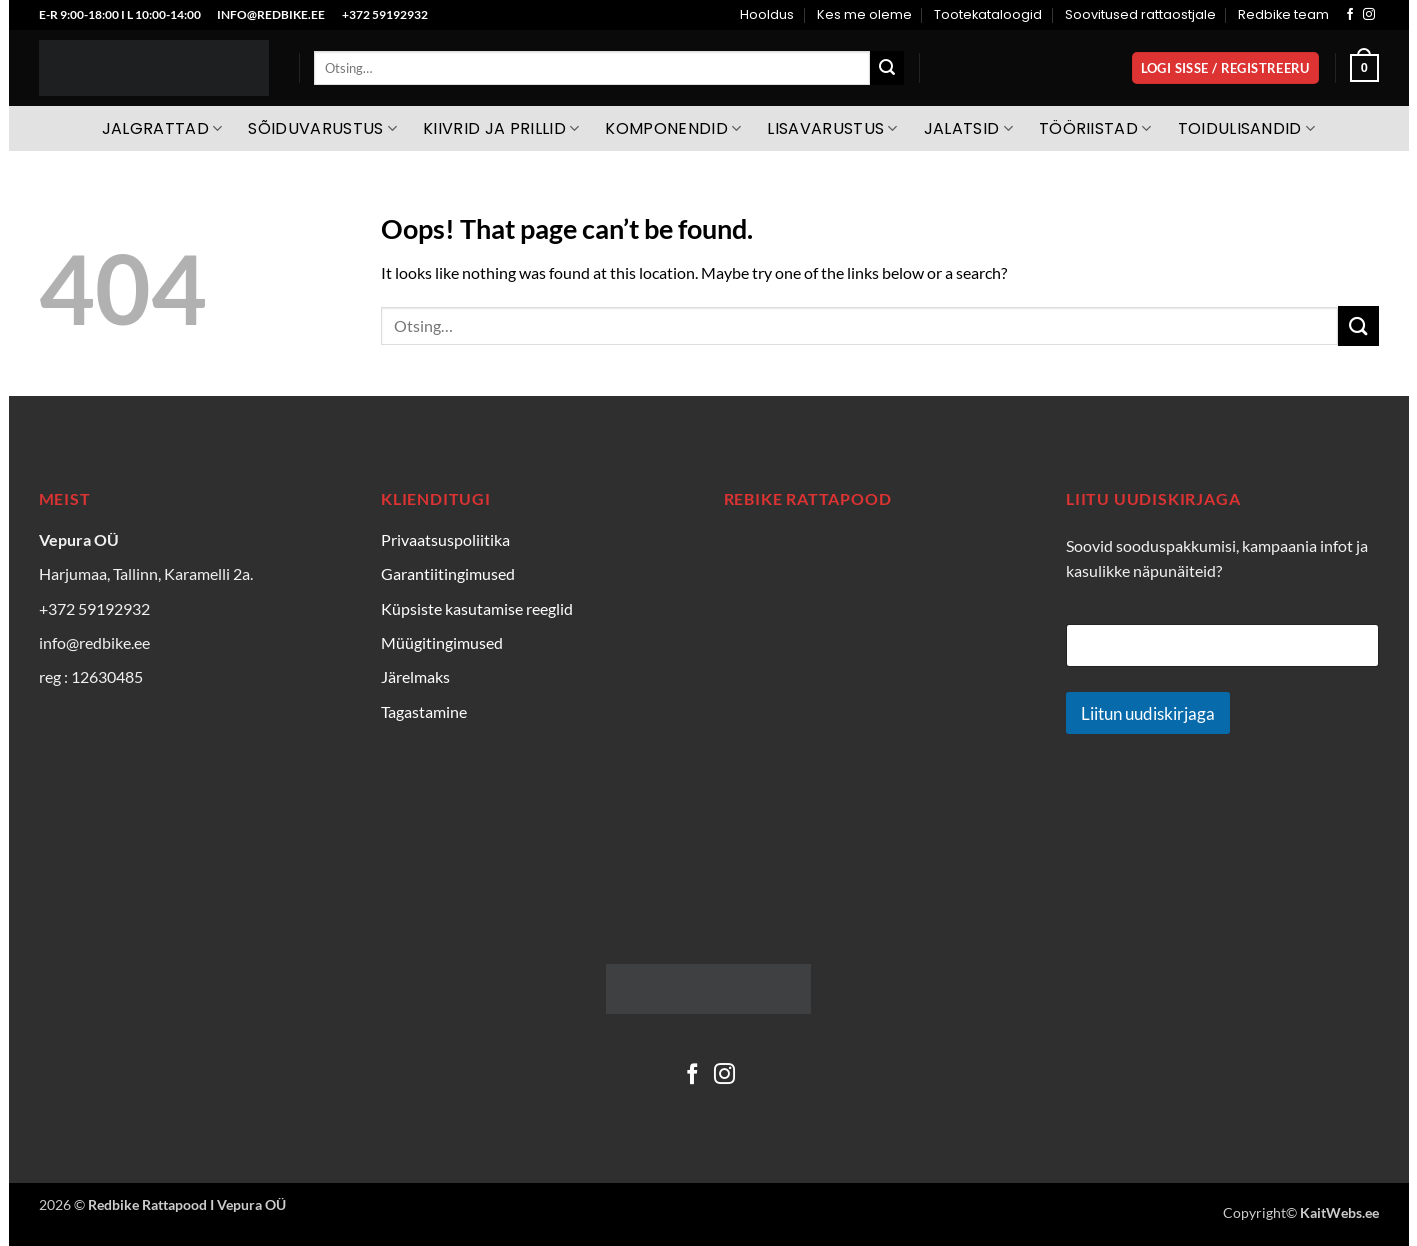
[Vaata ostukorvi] (1364, 68)
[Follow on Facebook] (1350, 15)
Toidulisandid (1247, 128)
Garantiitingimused (448, 573)
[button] (1225, 68)
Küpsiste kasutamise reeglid (477, 608)
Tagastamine (424, 711)
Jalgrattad (162, 128)
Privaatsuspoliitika (445, 539)
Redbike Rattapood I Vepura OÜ (187, 1204)
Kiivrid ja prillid (501, 128)
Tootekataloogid (988, 14)
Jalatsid (968, 128)
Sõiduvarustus (322, 128)
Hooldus (767, 14)
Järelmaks (415, 676)
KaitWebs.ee (1339, 1212)
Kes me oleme (864, 14)
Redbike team (1283, 14)
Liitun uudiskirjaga (1148, 713)
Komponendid (673, 128)
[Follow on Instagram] (1369, 15)
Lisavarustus (832, 128)
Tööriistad (1095, 128)
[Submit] (887, 68)
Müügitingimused (442, 642)
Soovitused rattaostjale (1140, 14)
